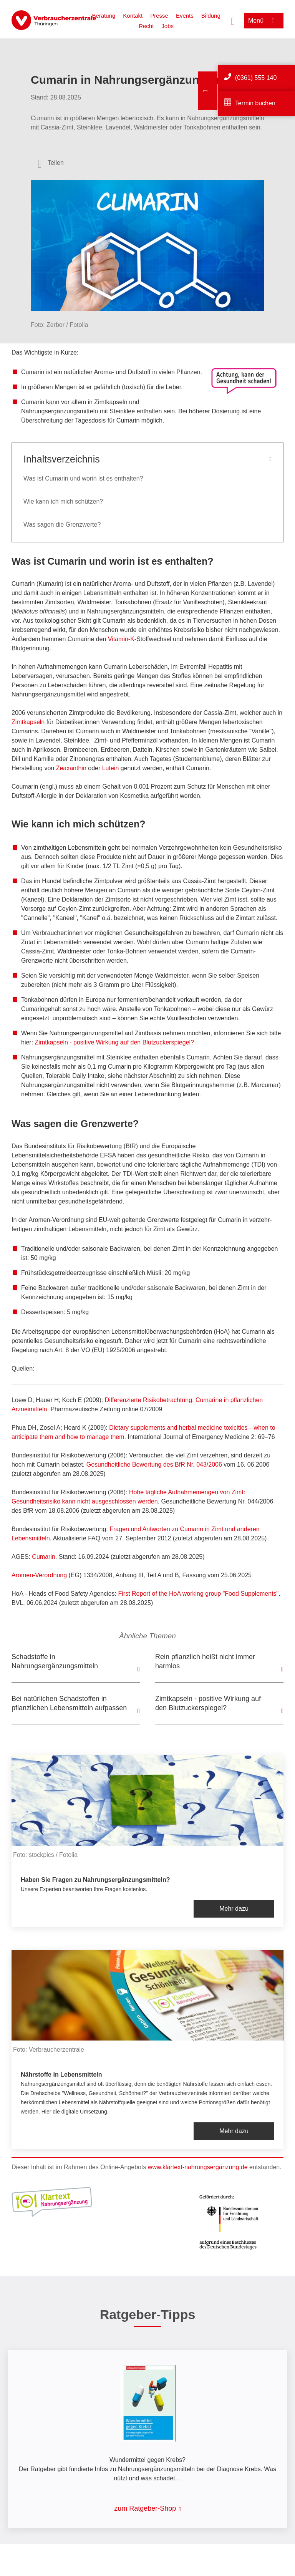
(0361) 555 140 (256, 78)
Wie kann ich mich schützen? (63, 501)
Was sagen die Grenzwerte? (62, 524)
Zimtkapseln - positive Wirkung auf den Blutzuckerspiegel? (114, 1042)
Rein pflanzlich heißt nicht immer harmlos (205, 1661)
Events (185, 15)
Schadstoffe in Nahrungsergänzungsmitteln (55, 1661)
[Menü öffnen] (263, 20)
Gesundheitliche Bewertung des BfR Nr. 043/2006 (154, 1464)
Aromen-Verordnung (39, 1575)
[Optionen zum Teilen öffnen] (51, 162)
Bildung (210, 15)
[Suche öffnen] (233, 20)
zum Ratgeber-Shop (145, 2508)
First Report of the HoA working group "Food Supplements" (198, 1593)
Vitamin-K (121, 639)
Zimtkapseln (28, 722)
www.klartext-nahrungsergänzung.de (198, 2167)
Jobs (167, 26)
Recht (146, 26)
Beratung (103, 15)
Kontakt (133, 15)
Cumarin (43, 1556)
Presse (159, 15)
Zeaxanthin (71, 768)
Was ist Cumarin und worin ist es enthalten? (83, 478)
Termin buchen (255, 103)
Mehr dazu (234, 1908)
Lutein (110, 768)
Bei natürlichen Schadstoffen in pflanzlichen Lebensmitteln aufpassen (69, 1703)
